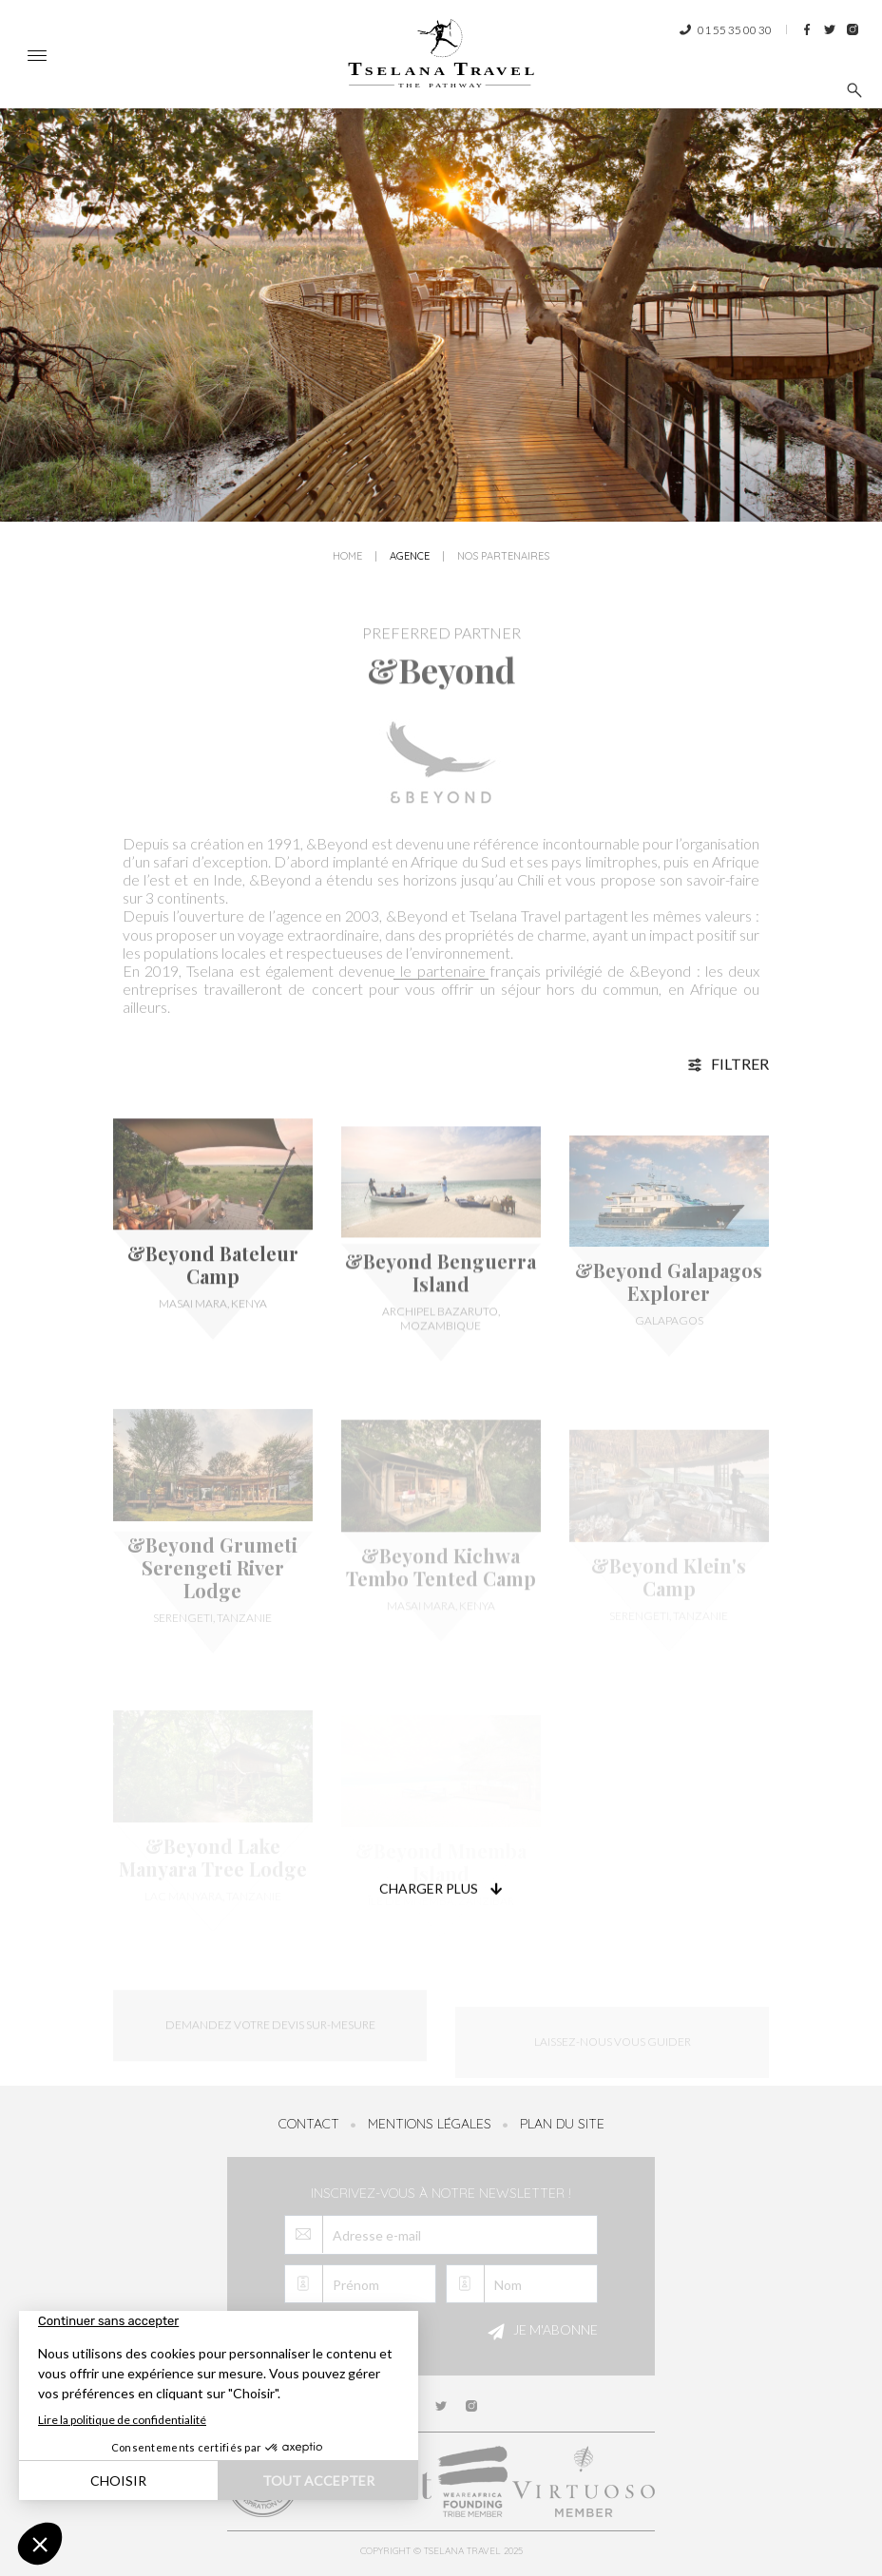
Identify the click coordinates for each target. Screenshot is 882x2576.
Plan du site (562, 2123)
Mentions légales (429, 2123)
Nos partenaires (503, 558)
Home (347, 558)
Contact (308, 2123)
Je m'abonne (540, 2332)
